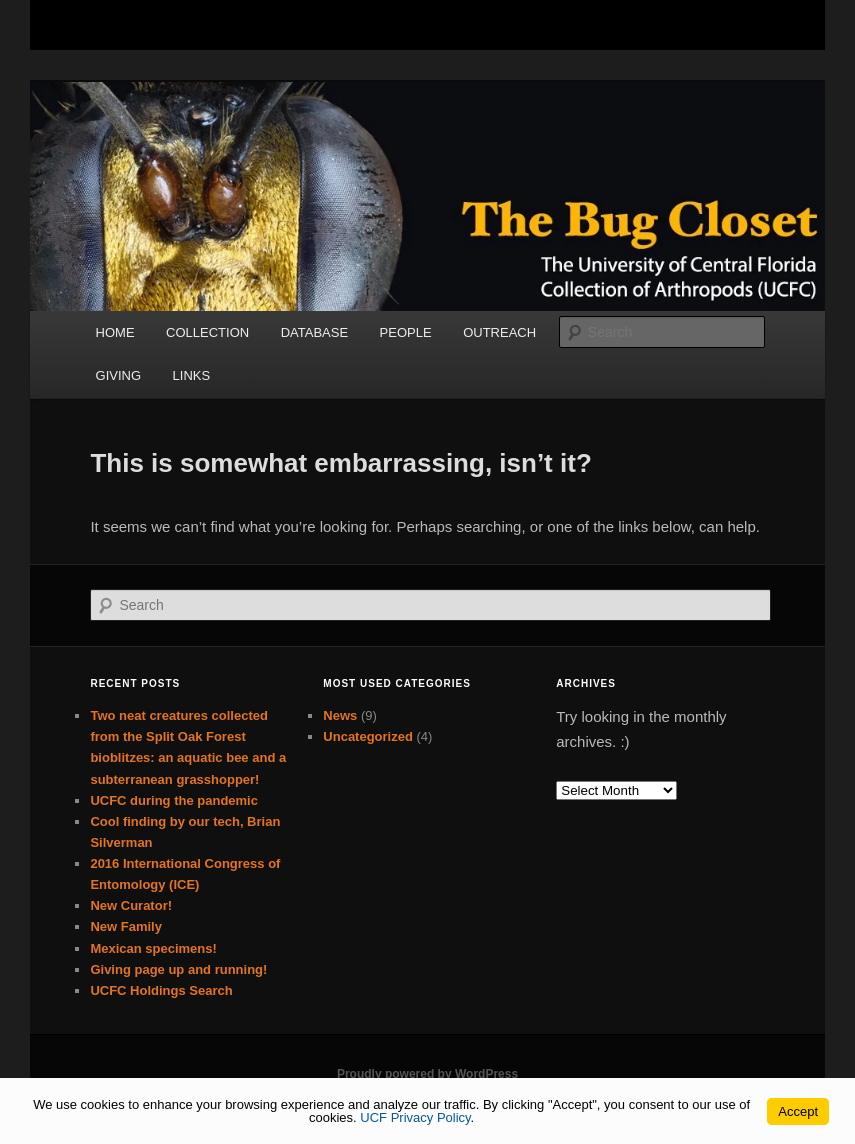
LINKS (192, 375)
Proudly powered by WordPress (427, 1074)
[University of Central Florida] (216, 24)
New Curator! (131, 905)
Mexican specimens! (153, 948)
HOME (115, 332)
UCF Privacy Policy (415, 1117)
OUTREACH (499, 332)
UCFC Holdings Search (161, 990)
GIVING (119, 375)
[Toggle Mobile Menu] (768, 23)
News (340, 715)
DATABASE (314, 332)
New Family (126, 926)
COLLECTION (207, 332)
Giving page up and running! (178, 969)
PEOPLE (406, 332)
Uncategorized (368, 736)
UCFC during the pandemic (174, 800)
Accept (798, 1111)
